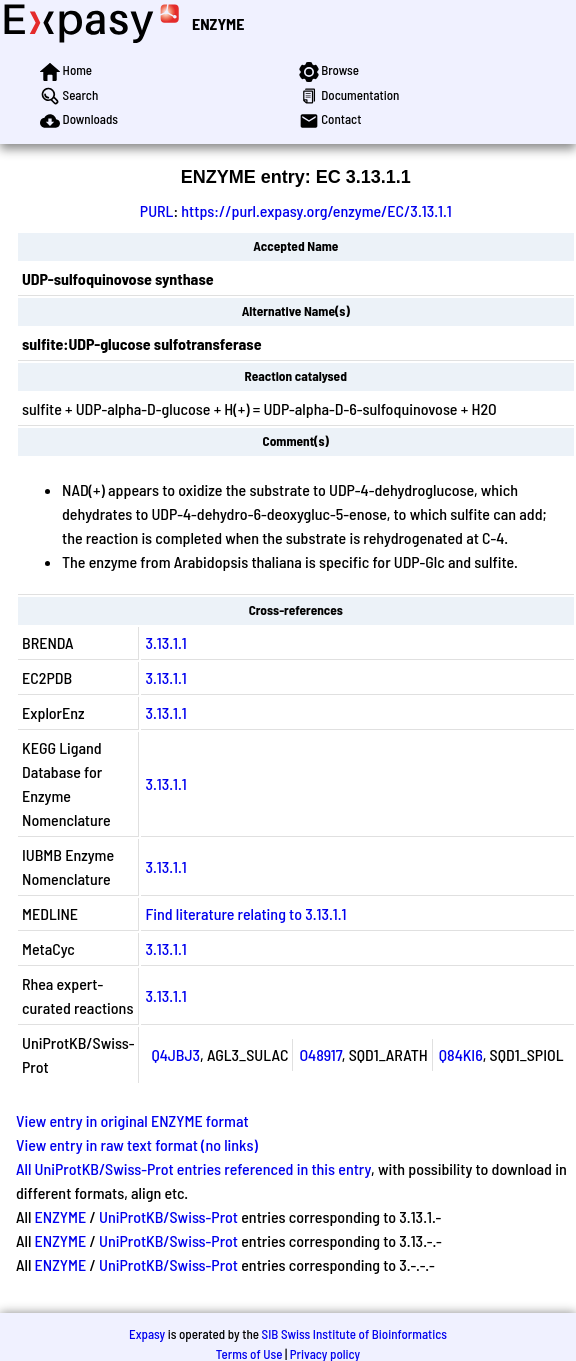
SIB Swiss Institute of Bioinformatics (354, 1334)
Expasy (147, 1334)
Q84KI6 (461, 1054)
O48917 (320, 1054)
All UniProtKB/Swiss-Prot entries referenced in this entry (193, 1168)
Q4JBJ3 (175, 1054)
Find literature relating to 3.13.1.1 (245, 913)
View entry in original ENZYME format (132, 1120)
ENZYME (218, 23)
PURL (157, 210)
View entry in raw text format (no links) (137, 1144)
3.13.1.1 (165, 642)
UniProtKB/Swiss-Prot (168, 1216)
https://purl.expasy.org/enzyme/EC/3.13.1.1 (316, 210)
